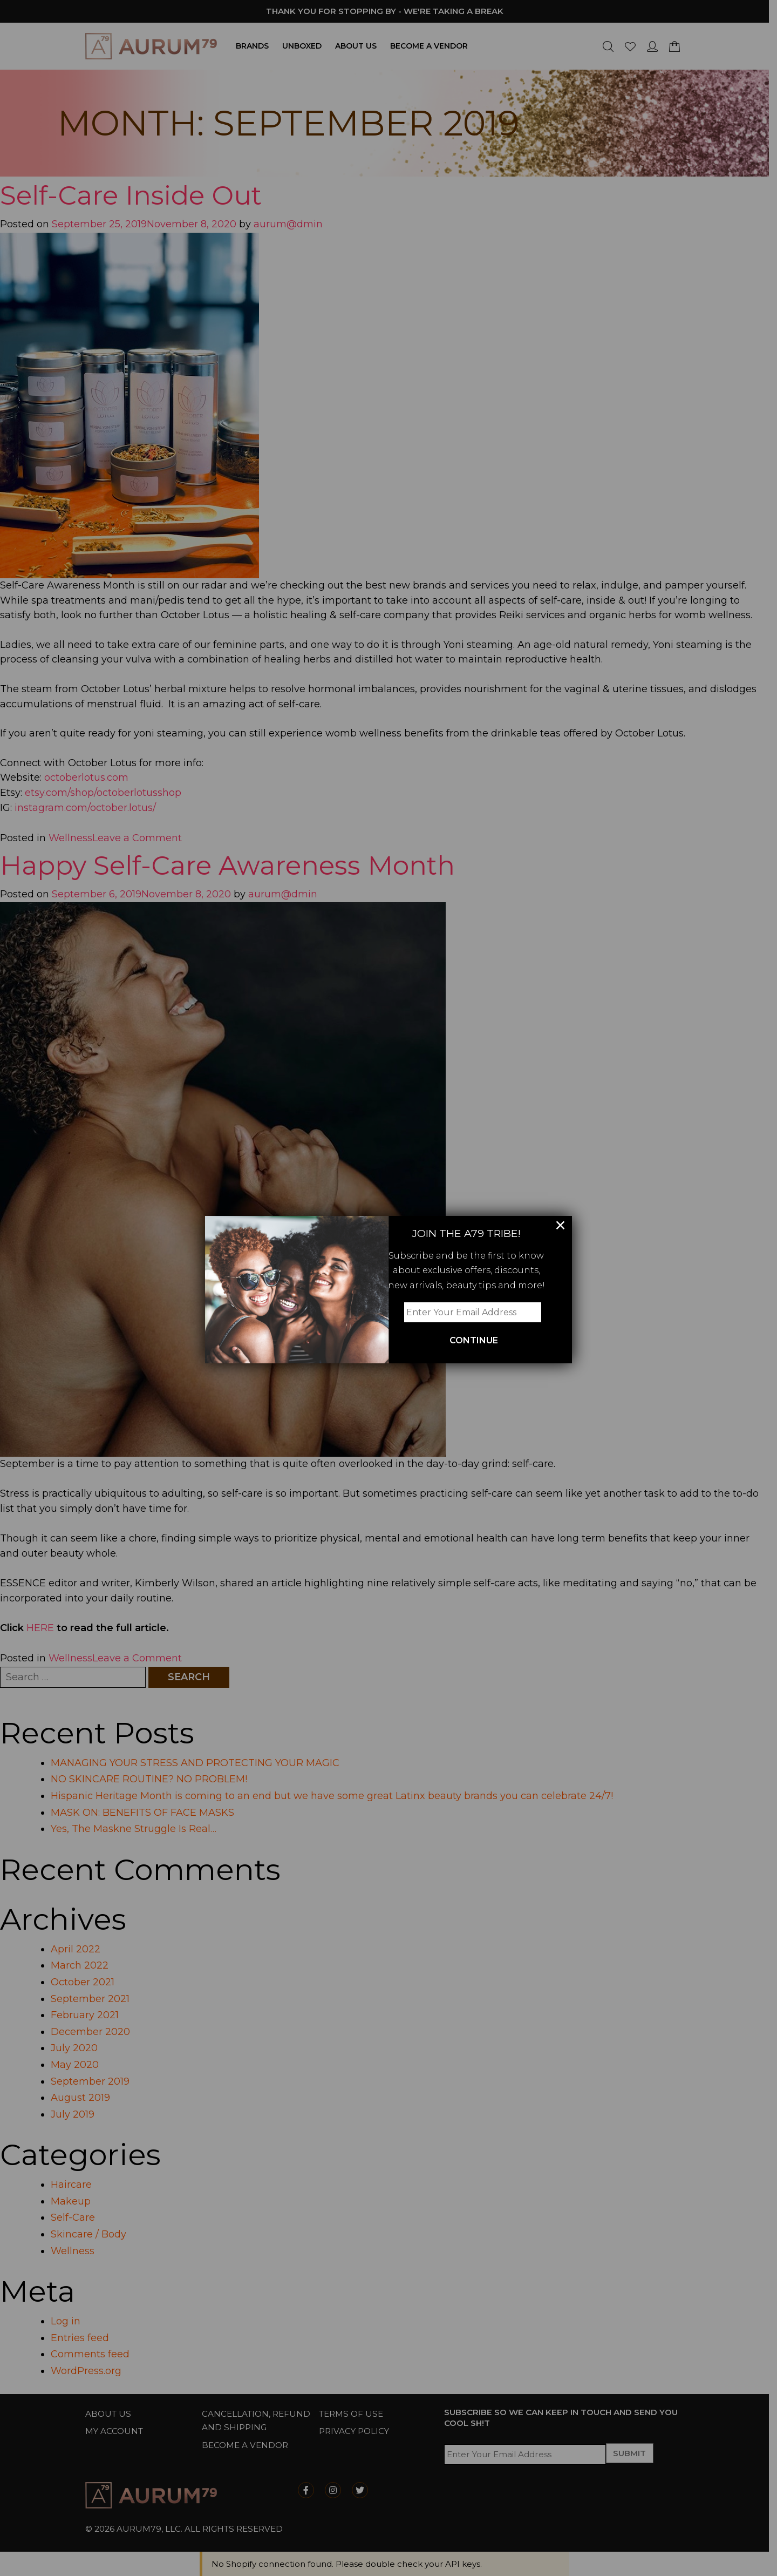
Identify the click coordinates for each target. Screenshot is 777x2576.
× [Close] (560, 1225)
